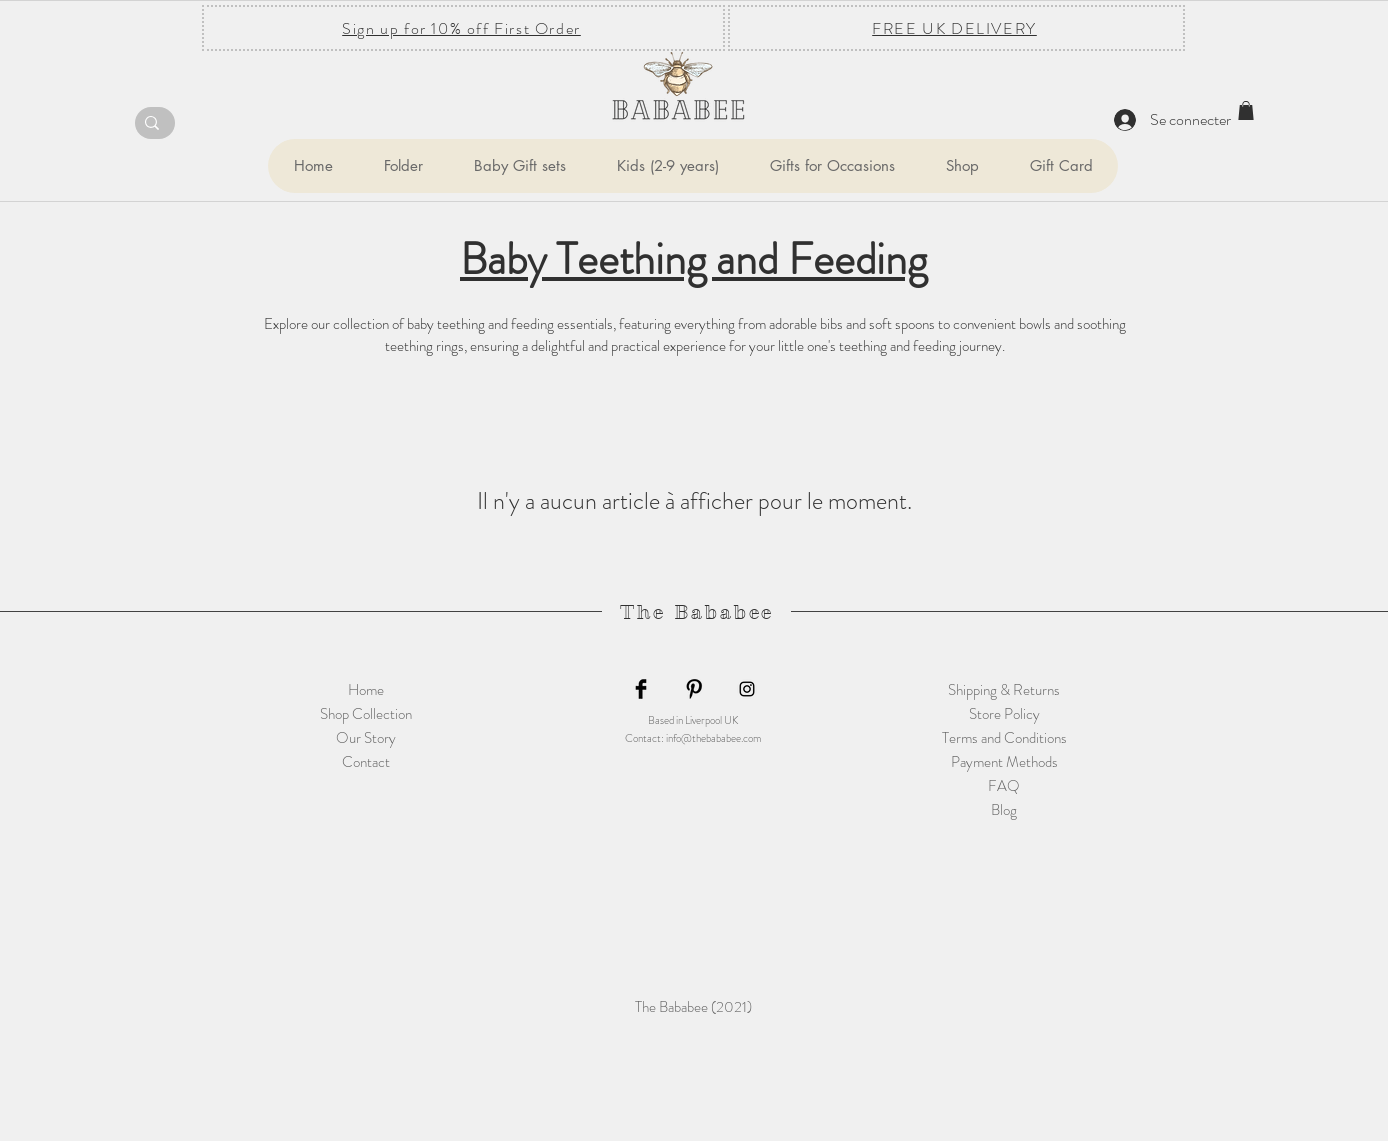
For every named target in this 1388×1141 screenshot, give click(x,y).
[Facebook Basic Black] (641, 689)
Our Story (366, 738)
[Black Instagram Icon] (747, 689)
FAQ (1004, 786)
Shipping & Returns (1004, 690)
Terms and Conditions (1004, 738)
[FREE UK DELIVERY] (956, 28)
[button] (403, 166)
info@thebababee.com (713, 738)
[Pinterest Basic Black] (694, 689)
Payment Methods (1004, 762)
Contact (366, 762)
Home (366, 690)
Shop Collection (366, 714)
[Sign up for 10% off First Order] (463, 28)
